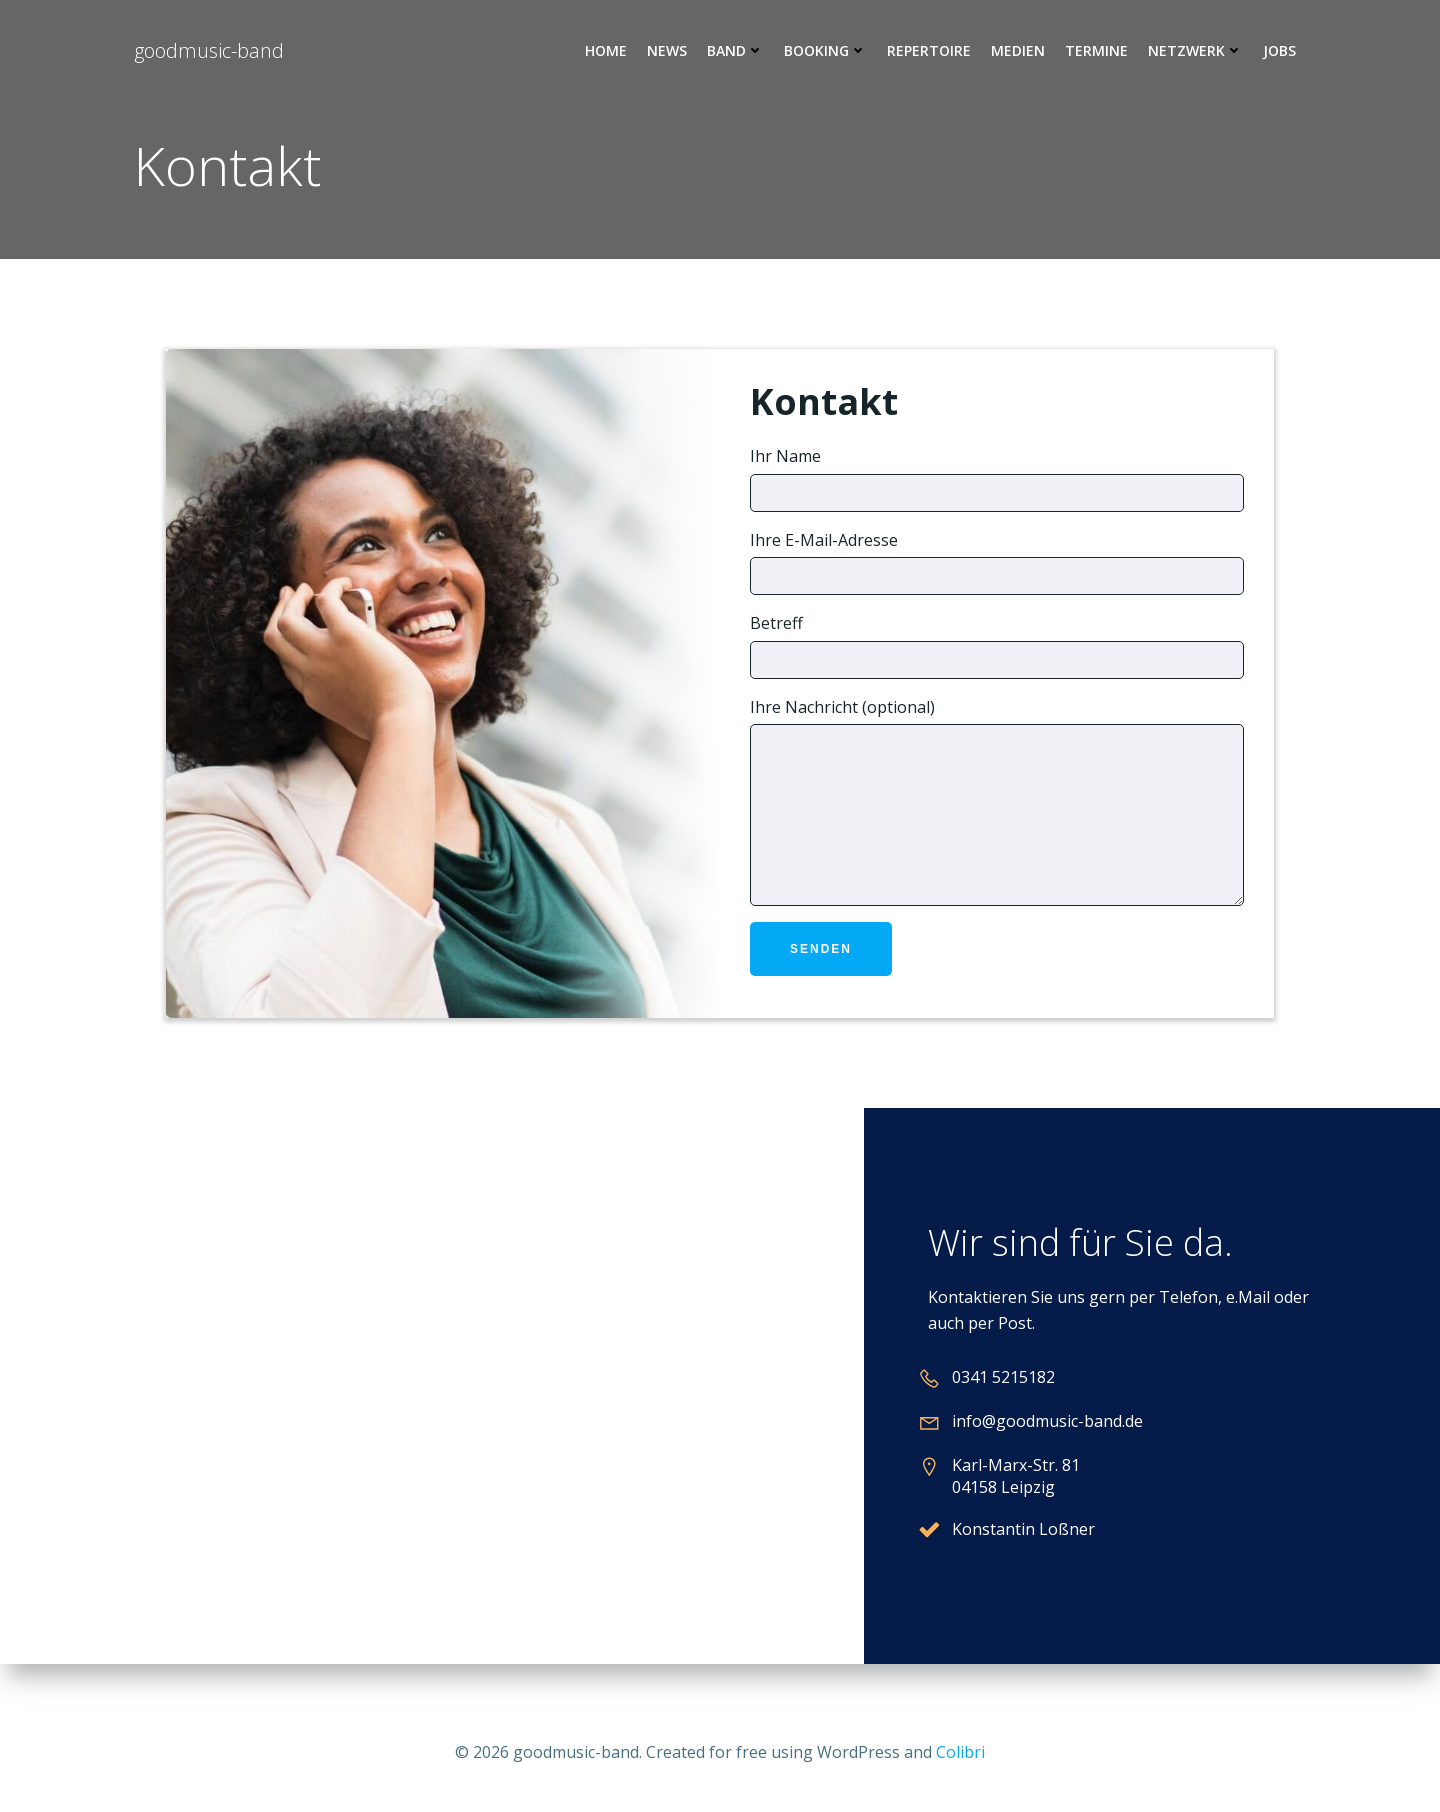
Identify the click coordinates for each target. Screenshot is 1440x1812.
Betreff (997, 645)
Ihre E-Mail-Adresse (997, 562)
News (667, 50)
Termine (1096, 50)
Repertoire (929, 50)
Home (606, 50)
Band (735, 50)
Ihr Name (997, 478)
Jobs (1279, 50)
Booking (825, 50)
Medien (1018, 50)
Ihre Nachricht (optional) (997, 816)
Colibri (960, 1752)
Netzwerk (1195, 50)
